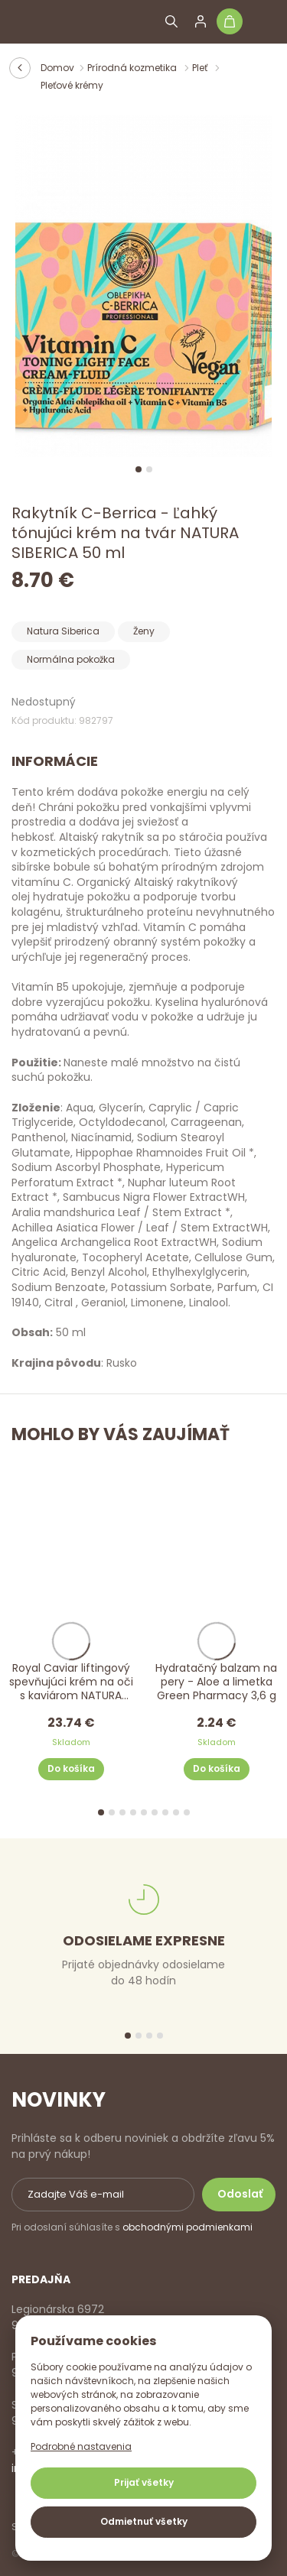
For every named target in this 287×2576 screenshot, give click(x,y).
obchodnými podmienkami (187, 2227)
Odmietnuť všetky (144, 2521)
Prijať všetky (144, 2482)
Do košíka (71, 1769)
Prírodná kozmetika (133, 67)
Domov (57, 67)
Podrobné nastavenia (81, 2446)
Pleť (201, 67)
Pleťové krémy (72, 85)
